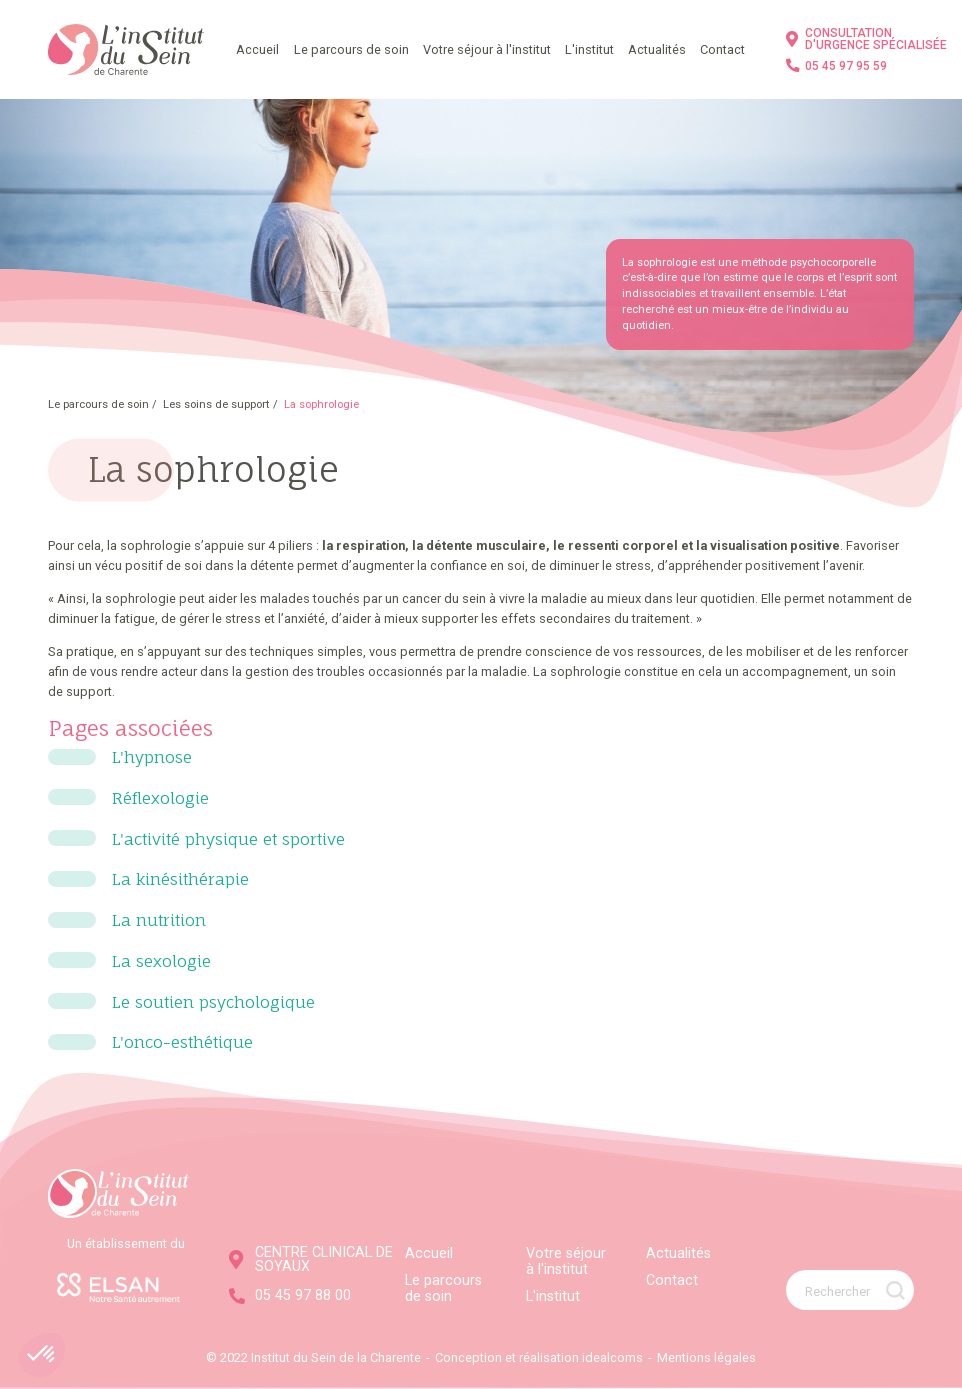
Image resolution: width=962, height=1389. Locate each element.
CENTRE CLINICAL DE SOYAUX (311, 1259)
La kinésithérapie (180, 879)
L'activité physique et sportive (228, 839)
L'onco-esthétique (182, 1042)
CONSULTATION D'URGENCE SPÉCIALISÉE (866, 39)
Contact (722, 49)
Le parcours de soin (351, 49)
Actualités (657, 49)
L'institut (589, 49)
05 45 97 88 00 (290, 1295)
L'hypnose (152, 757)
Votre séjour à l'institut (487, 49)
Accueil (257, 49)
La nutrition (159, 920)
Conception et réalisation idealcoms (539, 1357)
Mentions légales (706, 1357)
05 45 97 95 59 (836, 66)
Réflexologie (160, 798)
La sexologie (161, 961)
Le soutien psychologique (213, 1002)
